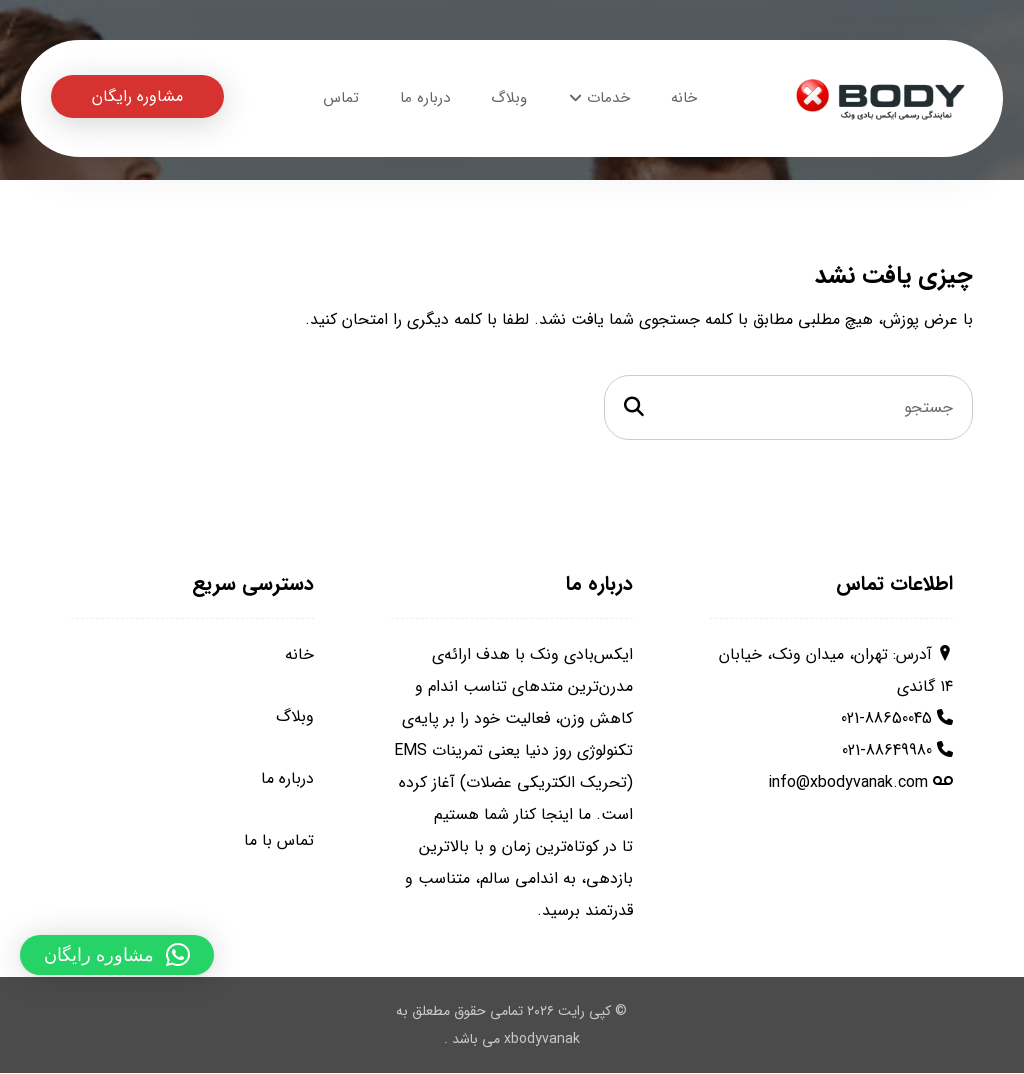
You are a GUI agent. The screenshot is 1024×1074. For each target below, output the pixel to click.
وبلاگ (295, 717)
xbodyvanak (542, 1040)
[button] (117, 955)
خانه (299, 655)
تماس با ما (279, 841)
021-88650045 (886, 719)
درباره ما (287, 779)
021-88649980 (887, 751)
